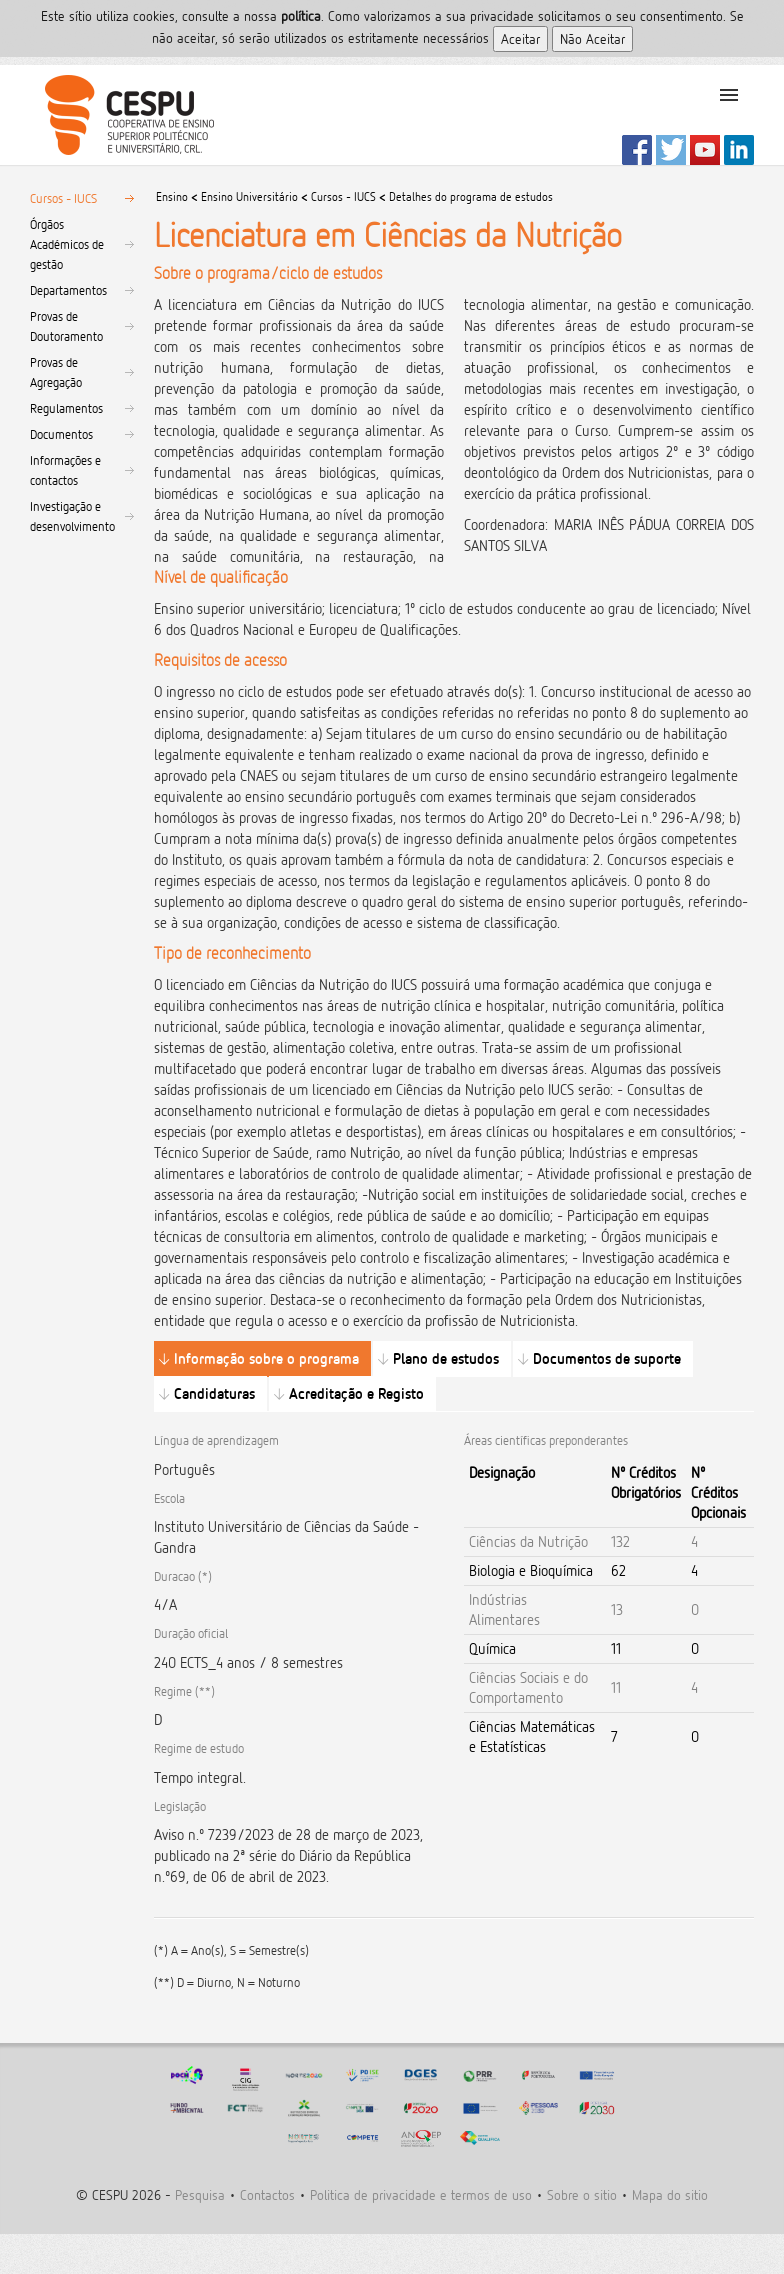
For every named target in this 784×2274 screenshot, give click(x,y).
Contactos (267, 2194)
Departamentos (68, 290)
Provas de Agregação (56, 372)
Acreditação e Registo (356, 1393)
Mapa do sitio (670, 2194)
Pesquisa (200, 2194)
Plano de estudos (446, 1358)
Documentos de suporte (607, 1358)
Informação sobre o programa (266, 1358)
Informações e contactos (65, 470)
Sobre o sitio (582, 2194)
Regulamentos (66, 408)
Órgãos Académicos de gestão (67, 244)
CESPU (121, 115)
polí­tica (301, 15)
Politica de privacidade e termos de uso (421, 2194)
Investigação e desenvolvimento (72, 516)
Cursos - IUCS (63, 198)
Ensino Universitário (249, 196)
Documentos (61, 434)
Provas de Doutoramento (66, 326)
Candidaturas (214, 1393)
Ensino (172, 196)
